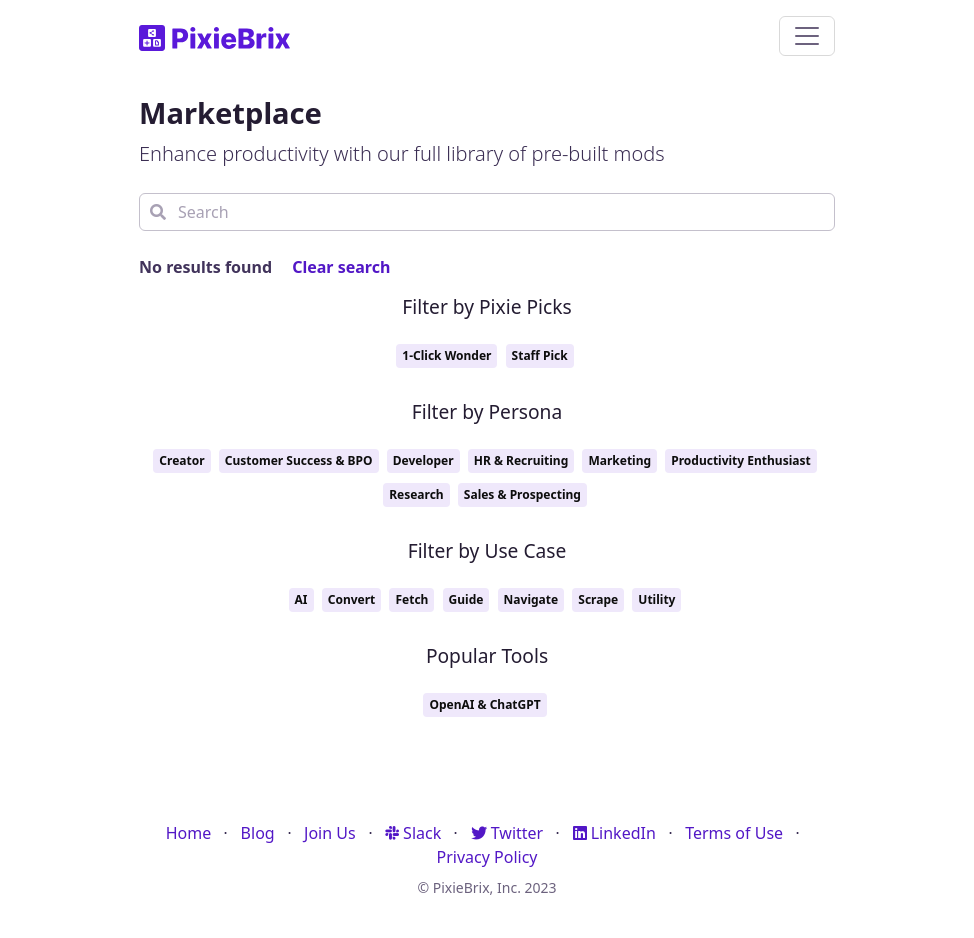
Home (189, 833)
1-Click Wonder (446, 355)
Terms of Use (734, 833)
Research (416, 494)
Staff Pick (540, 355)
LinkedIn (614, 833)
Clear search (341, 267)
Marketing (619, 460)
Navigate (531, 599)
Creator (181, 460)
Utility (656, 599)
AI (301, 599)
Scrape (598, 599)
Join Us (330, 833)
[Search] (487, 212)
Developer (423, 460)
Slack (413, 833)
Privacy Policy (487, 857)
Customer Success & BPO (299, 460)
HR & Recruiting (521, 460)
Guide (466, 599)
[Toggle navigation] (807, 36)
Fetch (411, 599)
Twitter (507, 833)
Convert (352, 599)
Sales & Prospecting (522, 494)
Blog (258, 833)
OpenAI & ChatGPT (484, 704)
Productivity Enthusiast (740, 460)
